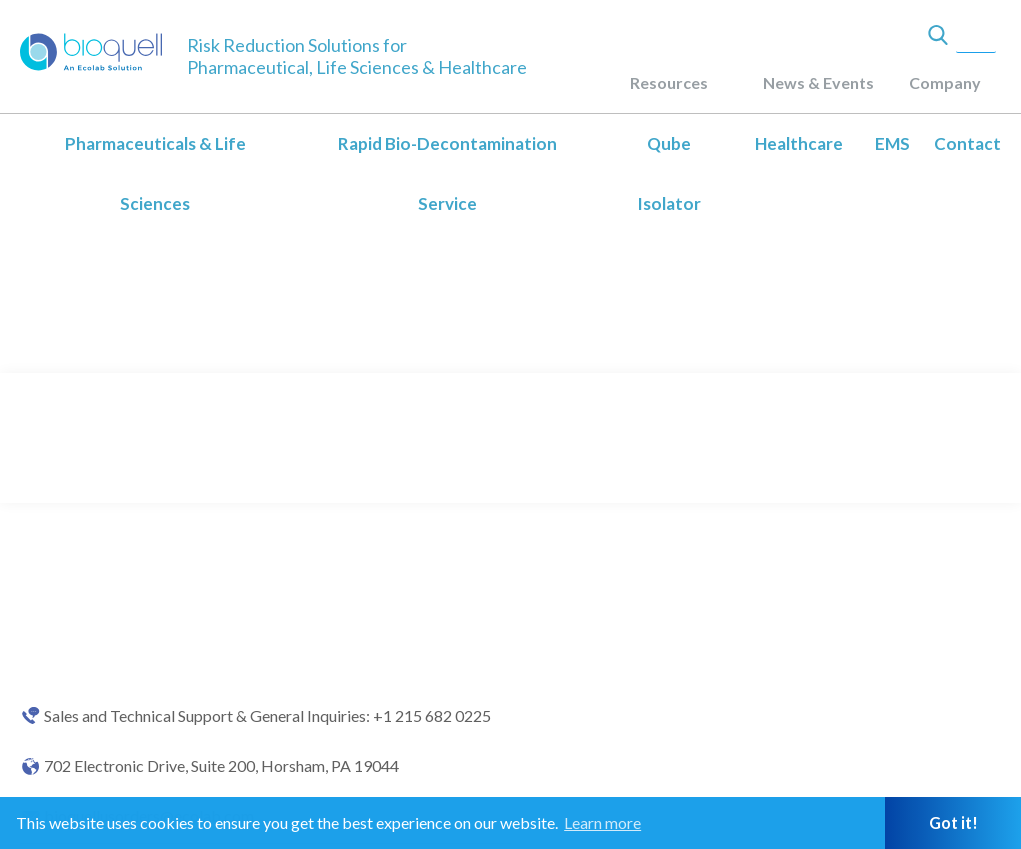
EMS (892, 143)
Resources (669, 82)
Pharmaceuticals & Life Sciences (155, 173)
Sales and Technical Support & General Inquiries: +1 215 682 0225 (267, 716)
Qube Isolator (669, 173)
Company (945, 82)
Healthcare (799, 143)
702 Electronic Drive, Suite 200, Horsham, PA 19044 (221, 766)
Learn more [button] (602, 822)
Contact (967, 143)
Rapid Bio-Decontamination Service (447, 173)
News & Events (818, 82)
